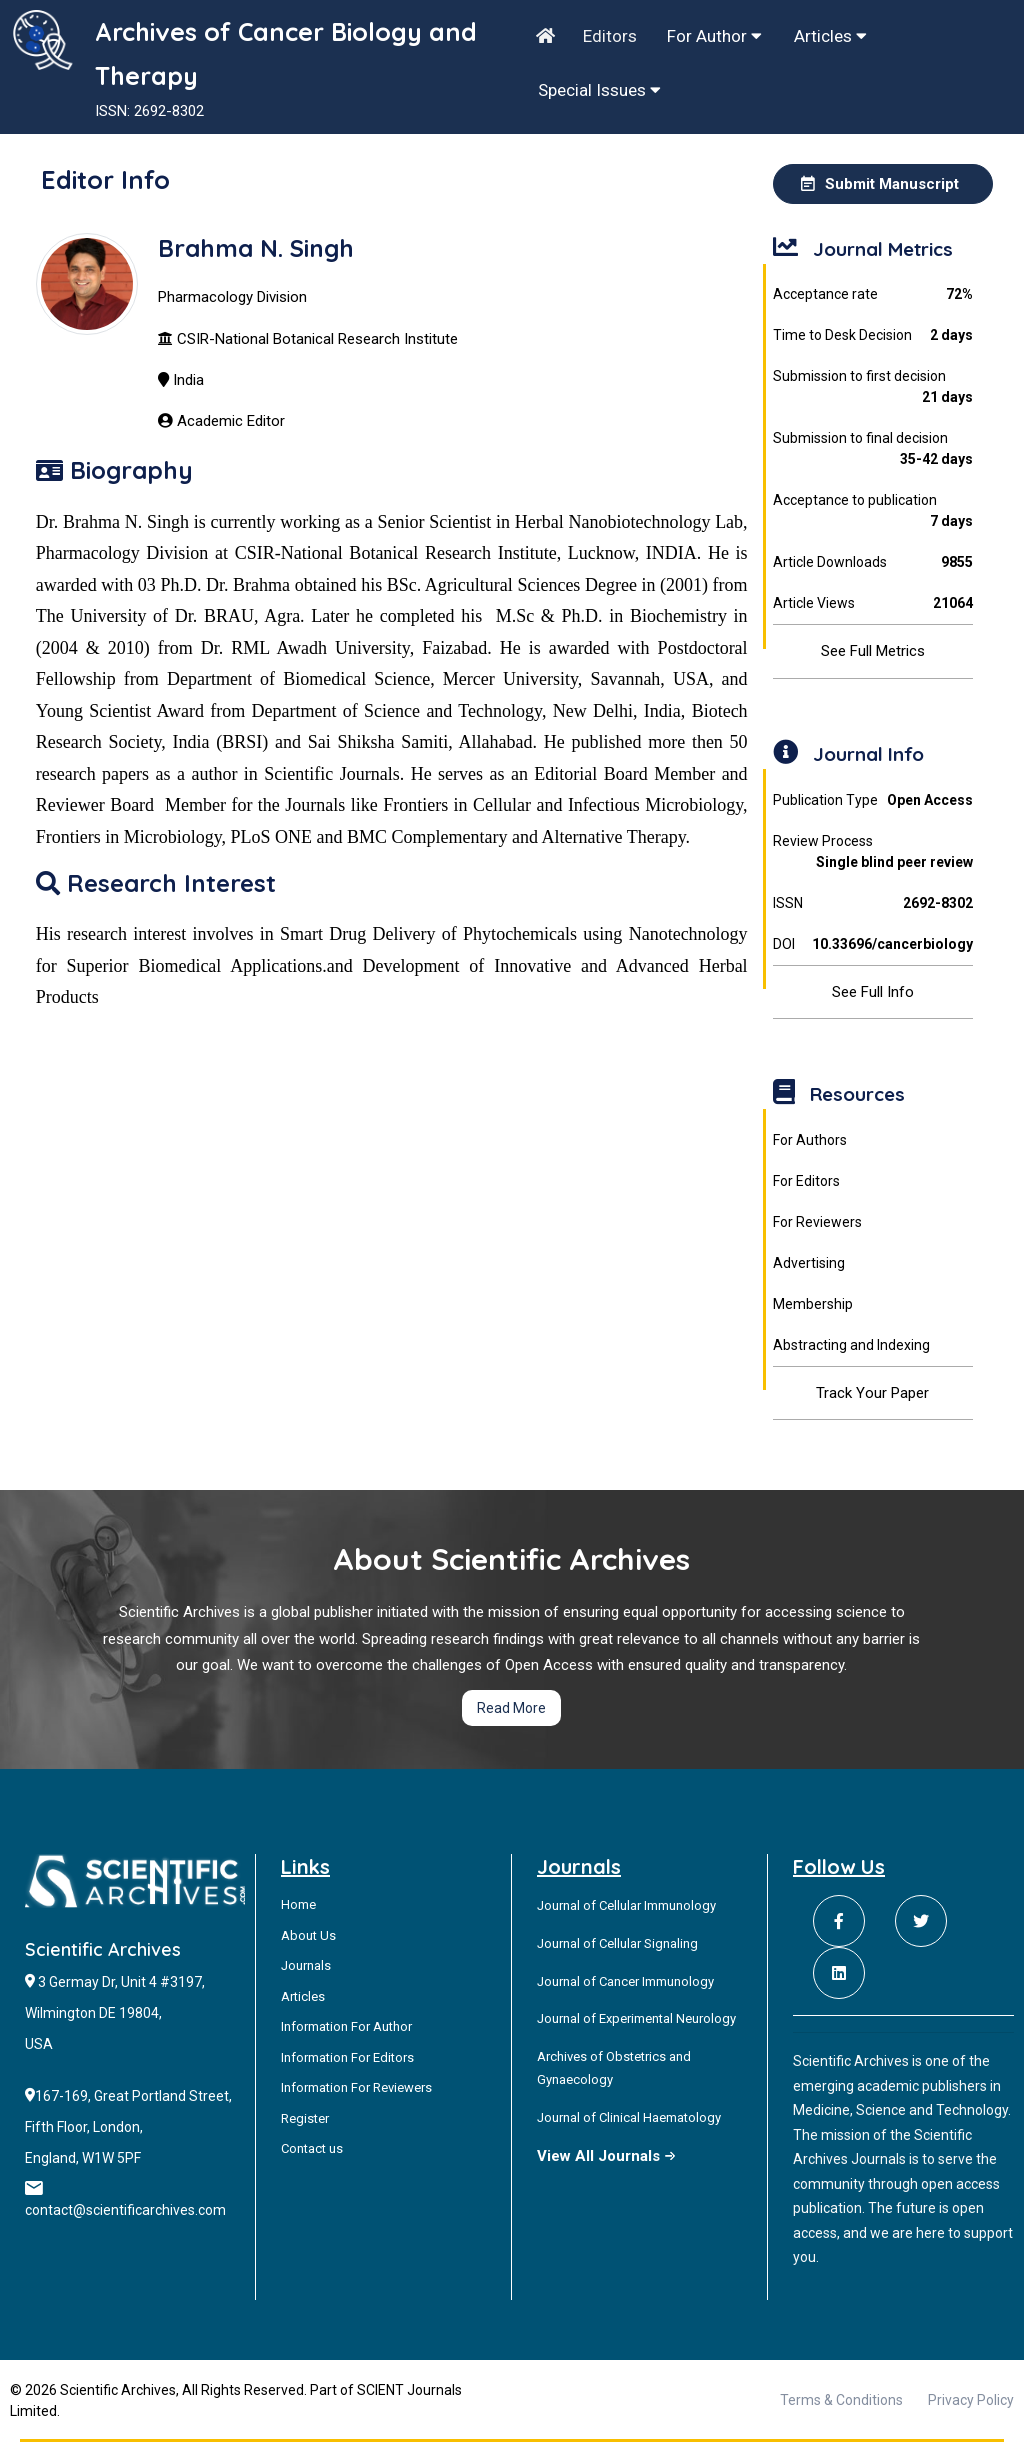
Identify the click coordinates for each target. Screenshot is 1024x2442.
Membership (813, 1304)
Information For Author (346, 2026)
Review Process (873, 853)
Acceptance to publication (873, 512)
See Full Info (873, 992)
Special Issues (599, 90)
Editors (610, 36)
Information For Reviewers (356, 2087)
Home (298, 1904)
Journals (306, 1965)
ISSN (873, 903)
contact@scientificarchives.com (125, 2210)
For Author (714, 36)
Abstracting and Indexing (851, 1345)
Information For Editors (347, 2057)
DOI (873, 944)
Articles (830, 36)
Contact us (312, 2148)
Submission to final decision (873, 450)
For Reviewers (817, 1222)
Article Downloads (873, 562)
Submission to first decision (873, 388)
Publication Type (873, 800)
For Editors (806, 1181)
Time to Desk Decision (873, 335)
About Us (308, 1935)
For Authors (810, 1140)
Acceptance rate (873, 294)
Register (305, 2118)
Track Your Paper (872, 1393)
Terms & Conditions (841, 2400)
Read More (511, 1708)
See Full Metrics (873, 651)
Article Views (873, 603)
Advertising (809, 1263)
